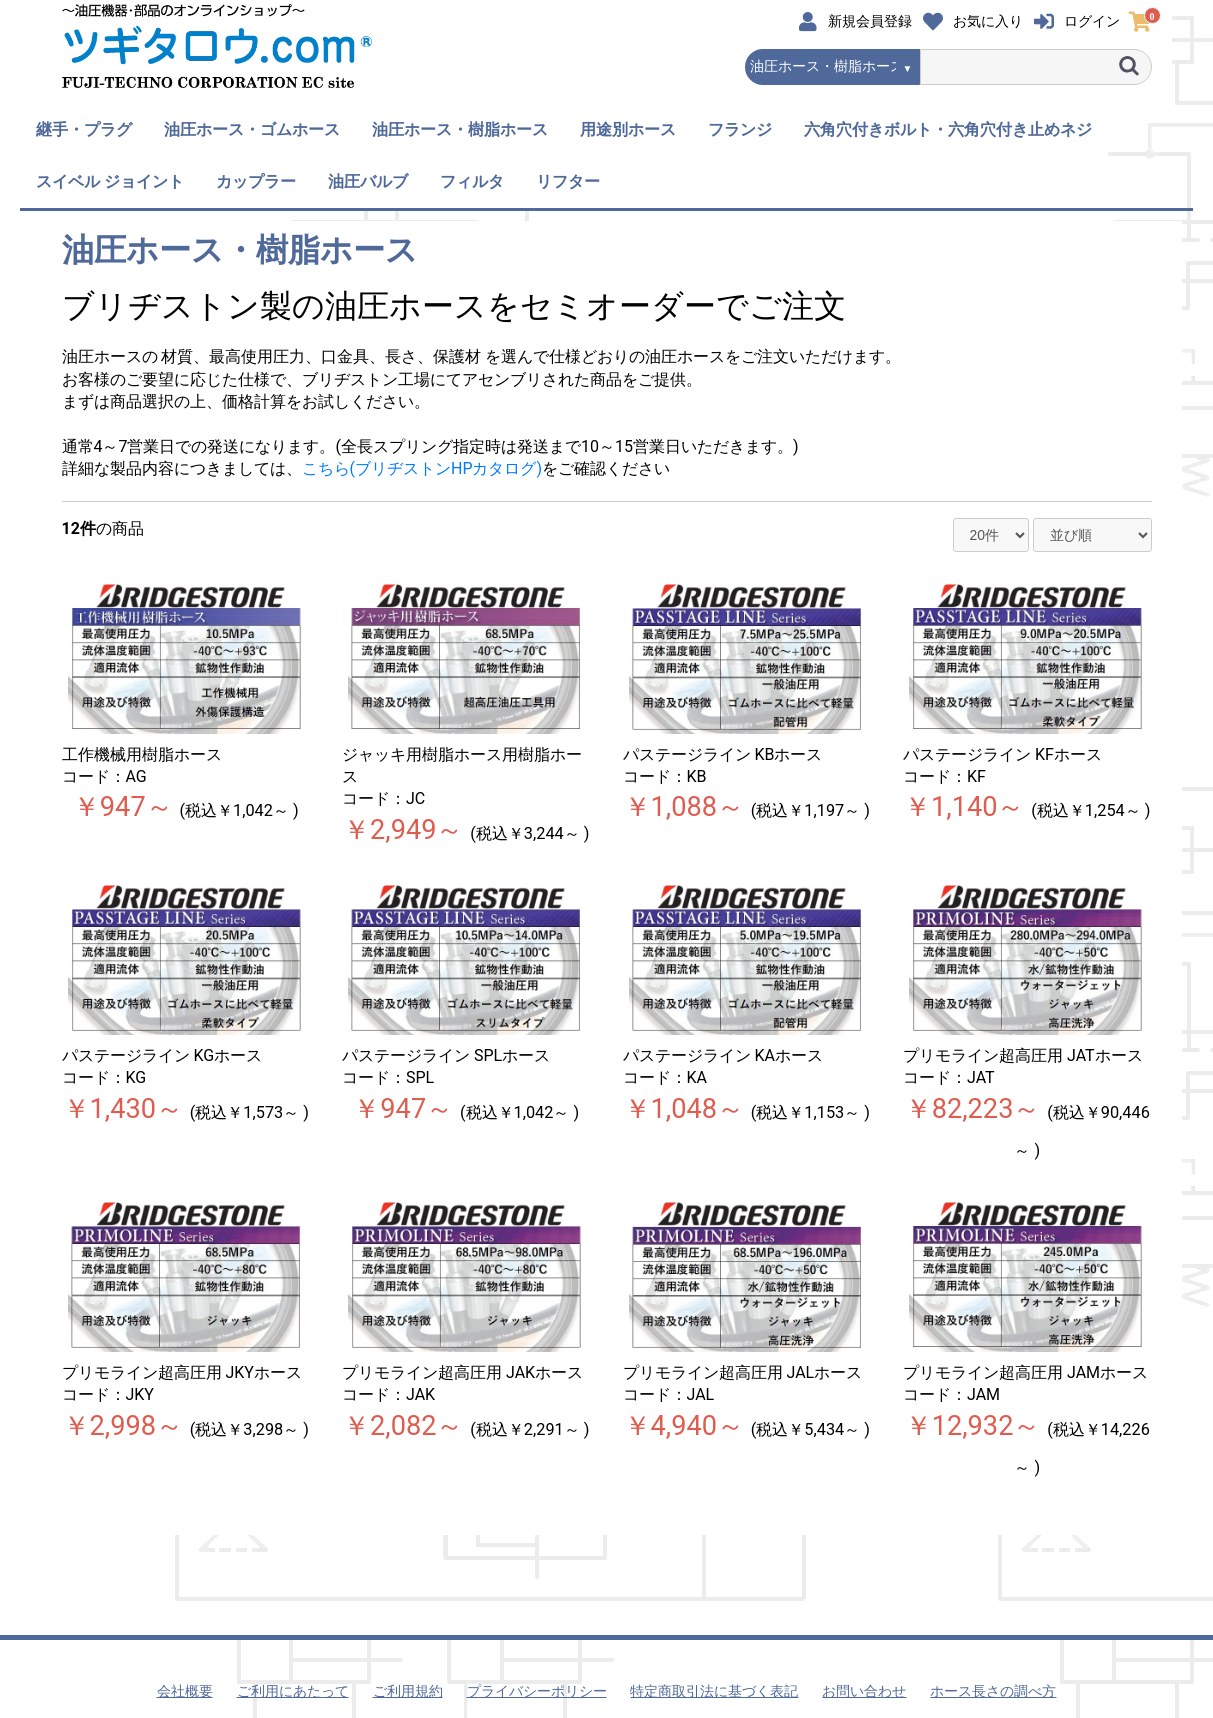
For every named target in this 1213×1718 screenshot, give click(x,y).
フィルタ (472, 181)
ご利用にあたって (293, 1691)
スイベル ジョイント (110, 181)
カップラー (256, 181)
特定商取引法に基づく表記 (714, 1691)
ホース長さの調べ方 (993, 1691)
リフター (568, 181)
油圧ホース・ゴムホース (252, 129)
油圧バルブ (368, 181)
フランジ (740, 129)
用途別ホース (628, 129)
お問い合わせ (864, 1691)
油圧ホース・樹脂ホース (460, 129)
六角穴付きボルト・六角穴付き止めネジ (948, 129)
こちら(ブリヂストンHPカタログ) (422, 468)
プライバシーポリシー (537, 1691)
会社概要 (185, 1691)
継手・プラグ (84, 129)
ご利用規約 (408, 1691)
